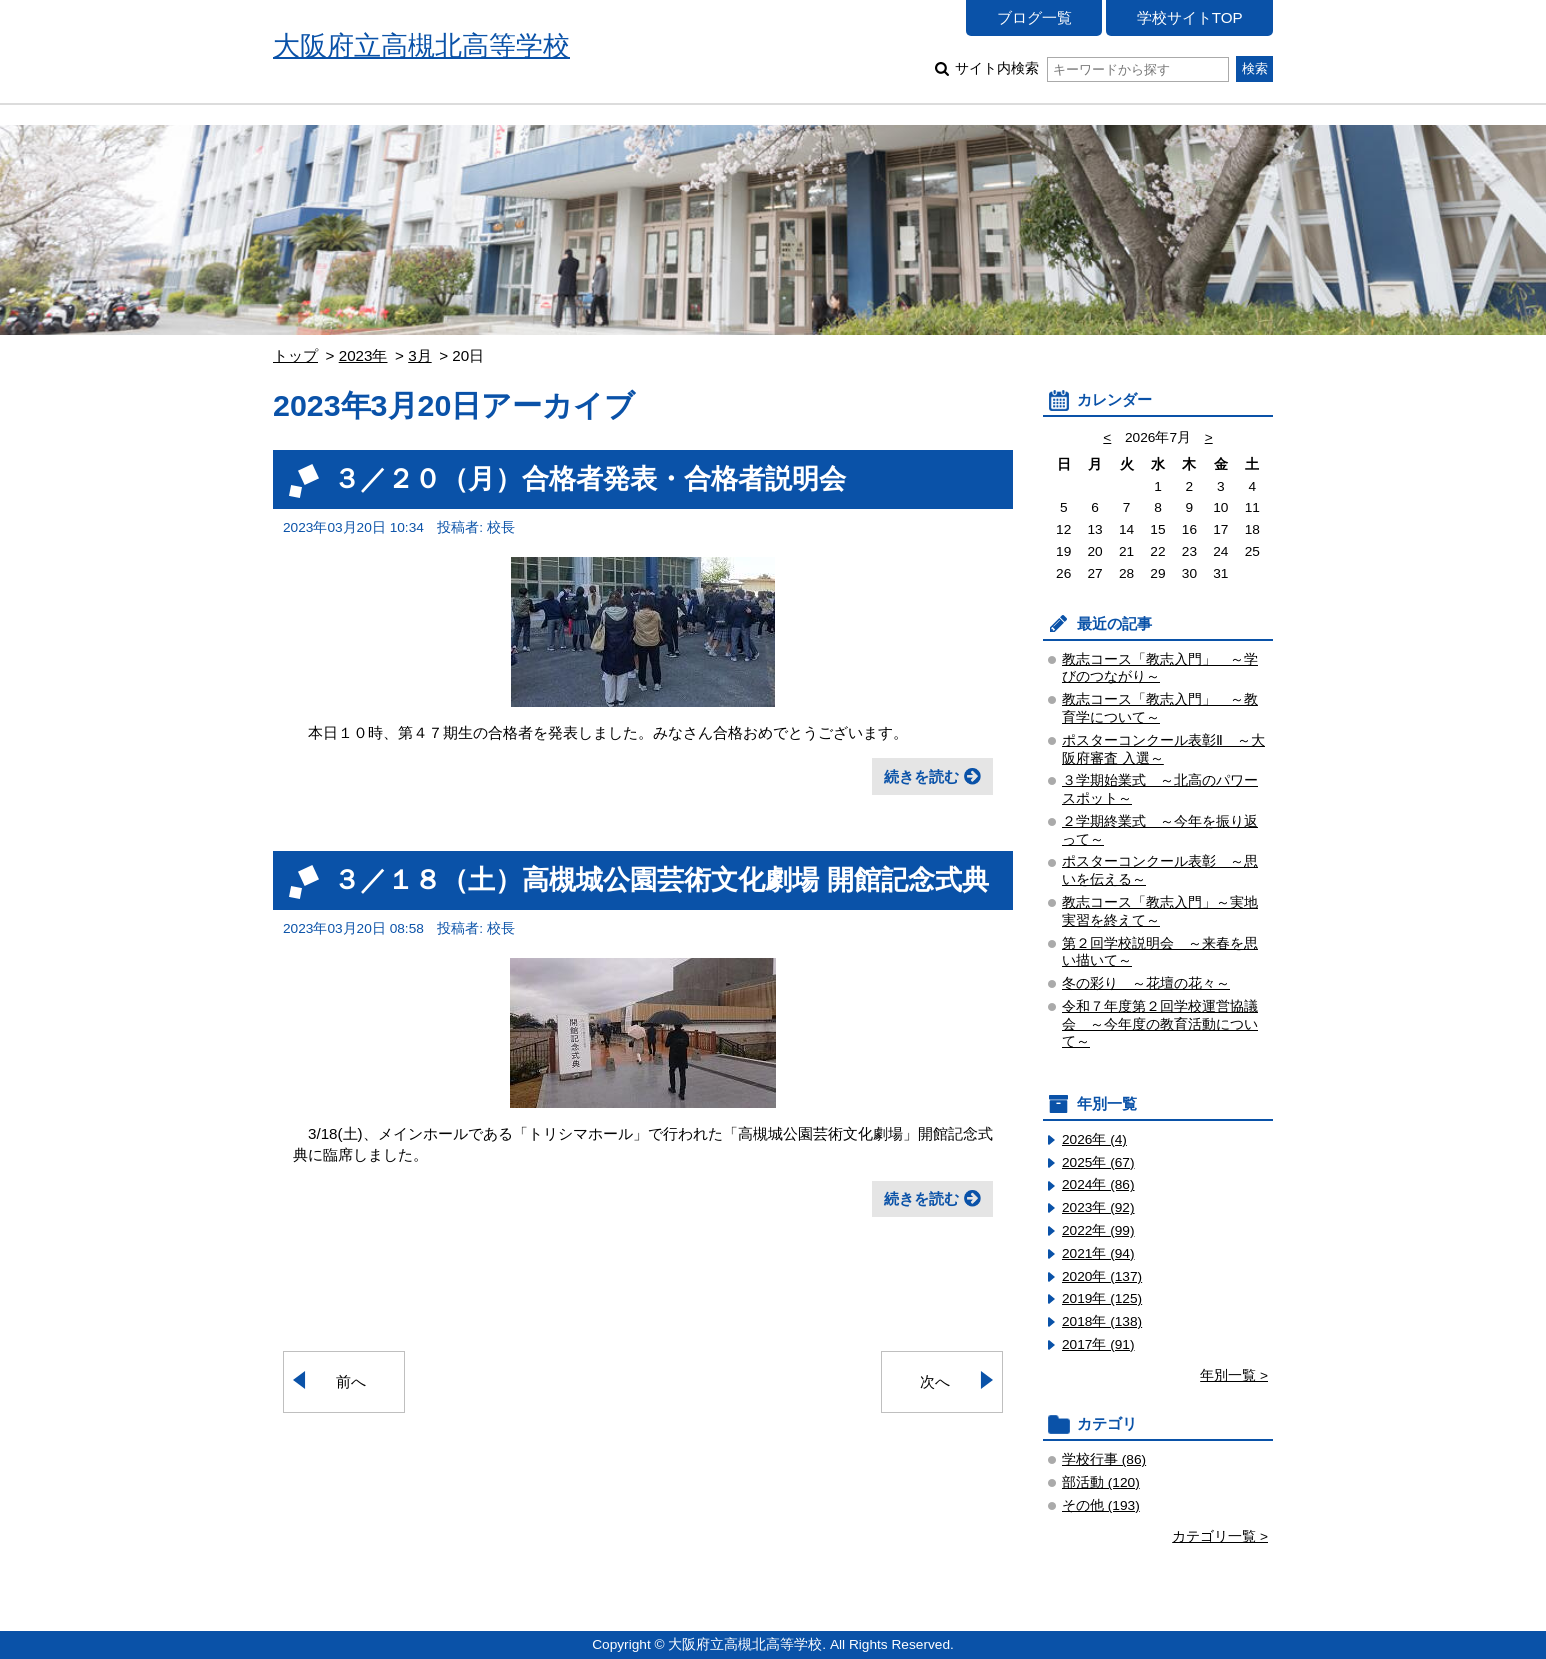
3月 (419, 355)
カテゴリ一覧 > (1220, 1536)
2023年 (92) (1098, 1207)
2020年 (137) (1102, 1276)
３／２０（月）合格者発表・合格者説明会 (589, 478)
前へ (351, 1381)
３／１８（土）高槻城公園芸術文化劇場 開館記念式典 (661, 879)
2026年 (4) (1094, 1139)
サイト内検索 (1091, 68)
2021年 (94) (1098, 1253)
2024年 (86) (1098, 1184)
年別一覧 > (1234, 1375)
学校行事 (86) (1104, 1459)
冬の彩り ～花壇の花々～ (1146, 983)
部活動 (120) (1101, 1482)
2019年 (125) (1102, 1298)
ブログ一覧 (1034, 17)
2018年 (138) (1102, 1321)
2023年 (363, 355)
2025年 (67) (1098, 1162)
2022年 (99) (1098, 1230)
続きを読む (921, 776)
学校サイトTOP (1190, 17)
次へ (935, 1381)
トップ (295, 355)
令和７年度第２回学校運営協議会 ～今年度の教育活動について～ (1160, 1024)
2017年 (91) (1098, 1344)
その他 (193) (1101, 1505)
